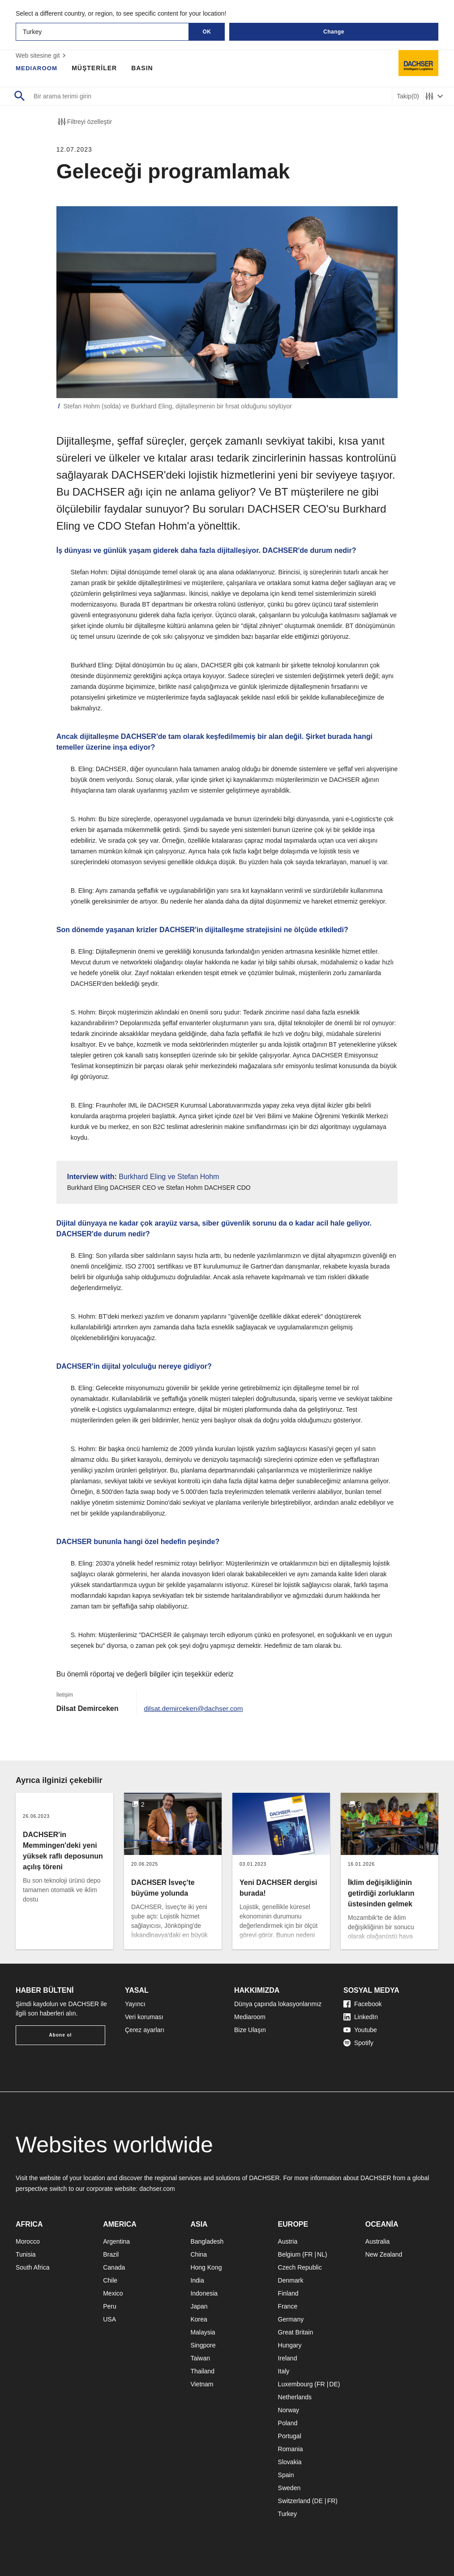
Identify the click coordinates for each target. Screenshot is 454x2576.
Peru (109, 2306)
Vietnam (201, 2384)
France (288, 2306)
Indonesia (204, 2293)
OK (207, 32)
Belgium (289, 2254)
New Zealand (384, 2254)
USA (109, 2319)
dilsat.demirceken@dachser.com (195, 1708)
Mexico (113, 2293)
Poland (288, 2423)
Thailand (202, 2371)
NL (321, 2254)
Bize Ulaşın (250, 2029)
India (197, 2280)
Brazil (111, 2254)
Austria (288, 2241)
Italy (284, 2371)
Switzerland (294, 2500)
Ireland (287, 2358)
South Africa (33, 2267)
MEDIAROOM (38, 68)
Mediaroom (250, 2016)
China (198, 2254)
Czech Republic (300, 2267)
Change (333, 32)
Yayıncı (135, 2003)
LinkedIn (360, 2016)
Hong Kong (206, 2267)
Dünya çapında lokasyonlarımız (277, 2003)
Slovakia (290, 2462)
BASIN (144, 68)
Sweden (289, 2487)
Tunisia (26, 2254)
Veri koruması (144, 2016)
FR (308, 2254)
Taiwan (200, 2358)
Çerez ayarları (144, 2029)
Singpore (202, 2345)
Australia (377, 2241)
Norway (288, 2410)
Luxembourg (295, 2384)
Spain (286, 2474)
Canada (114, 2267)
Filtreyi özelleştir (84, 121)
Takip (408, 96)
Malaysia (202, 2332)
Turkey (287, 2513)
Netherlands (295, 2397)
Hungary (290, 2345)
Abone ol (60, 2035)
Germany (291, 2319)
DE (333, 2384)
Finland (288, 2293)
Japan (198, 2306)
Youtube (360, 2029)
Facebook (362, 2003)
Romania (290, 2449)
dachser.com (157, 2188)
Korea (198, 2319)
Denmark (291, 2280)
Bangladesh (206, 2241)
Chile (110, 2280)
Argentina (116, 2241)
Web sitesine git (42, 55)
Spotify (358, 2042)
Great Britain (295, 2332)
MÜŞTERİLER (96, 68)
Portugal (289, 2436)
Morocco (28, 2241)
